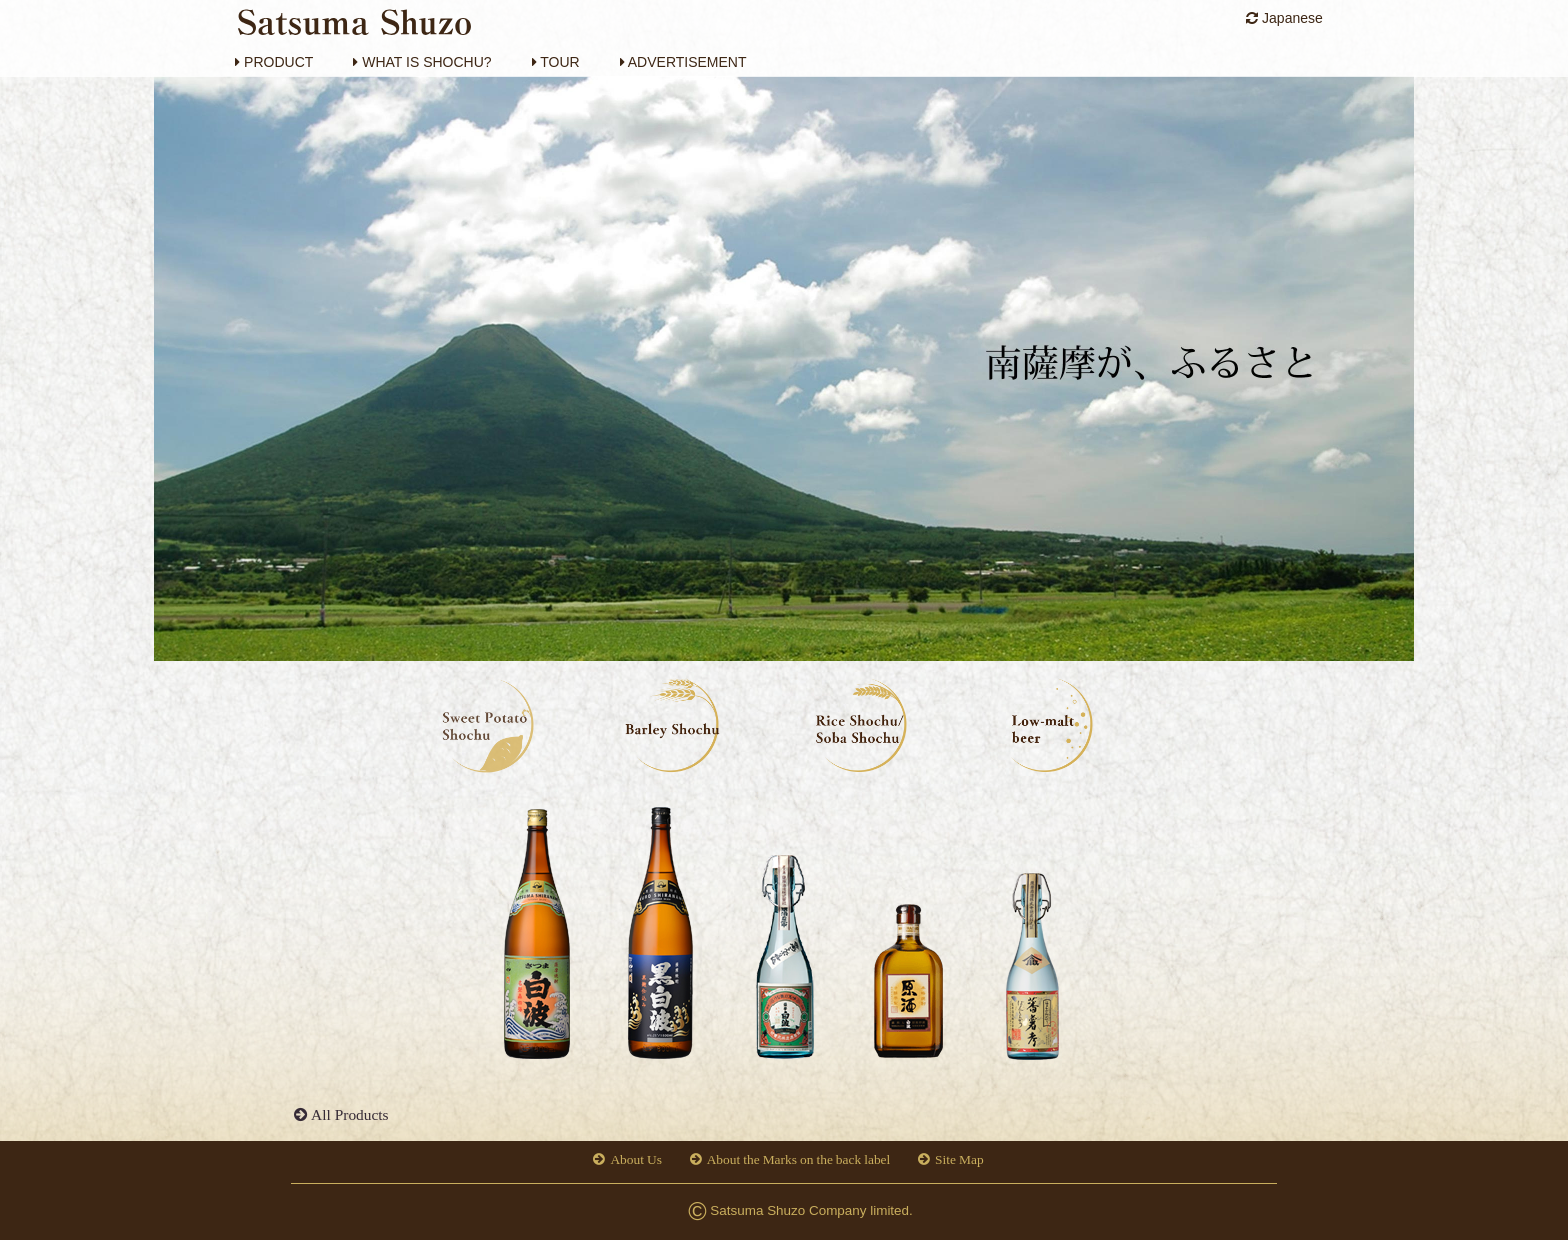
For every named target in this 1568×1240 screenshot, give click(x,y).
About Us (636, 1159)
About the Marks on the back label (799, 1159)
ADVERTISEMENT (683, 62)
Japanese (1284, 18)
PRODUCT (274, 62)
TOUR (556, 62)
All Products (350, 1115)
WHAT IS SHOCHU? (422, 62)
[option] (536, 939)
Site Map (959, 1159)
